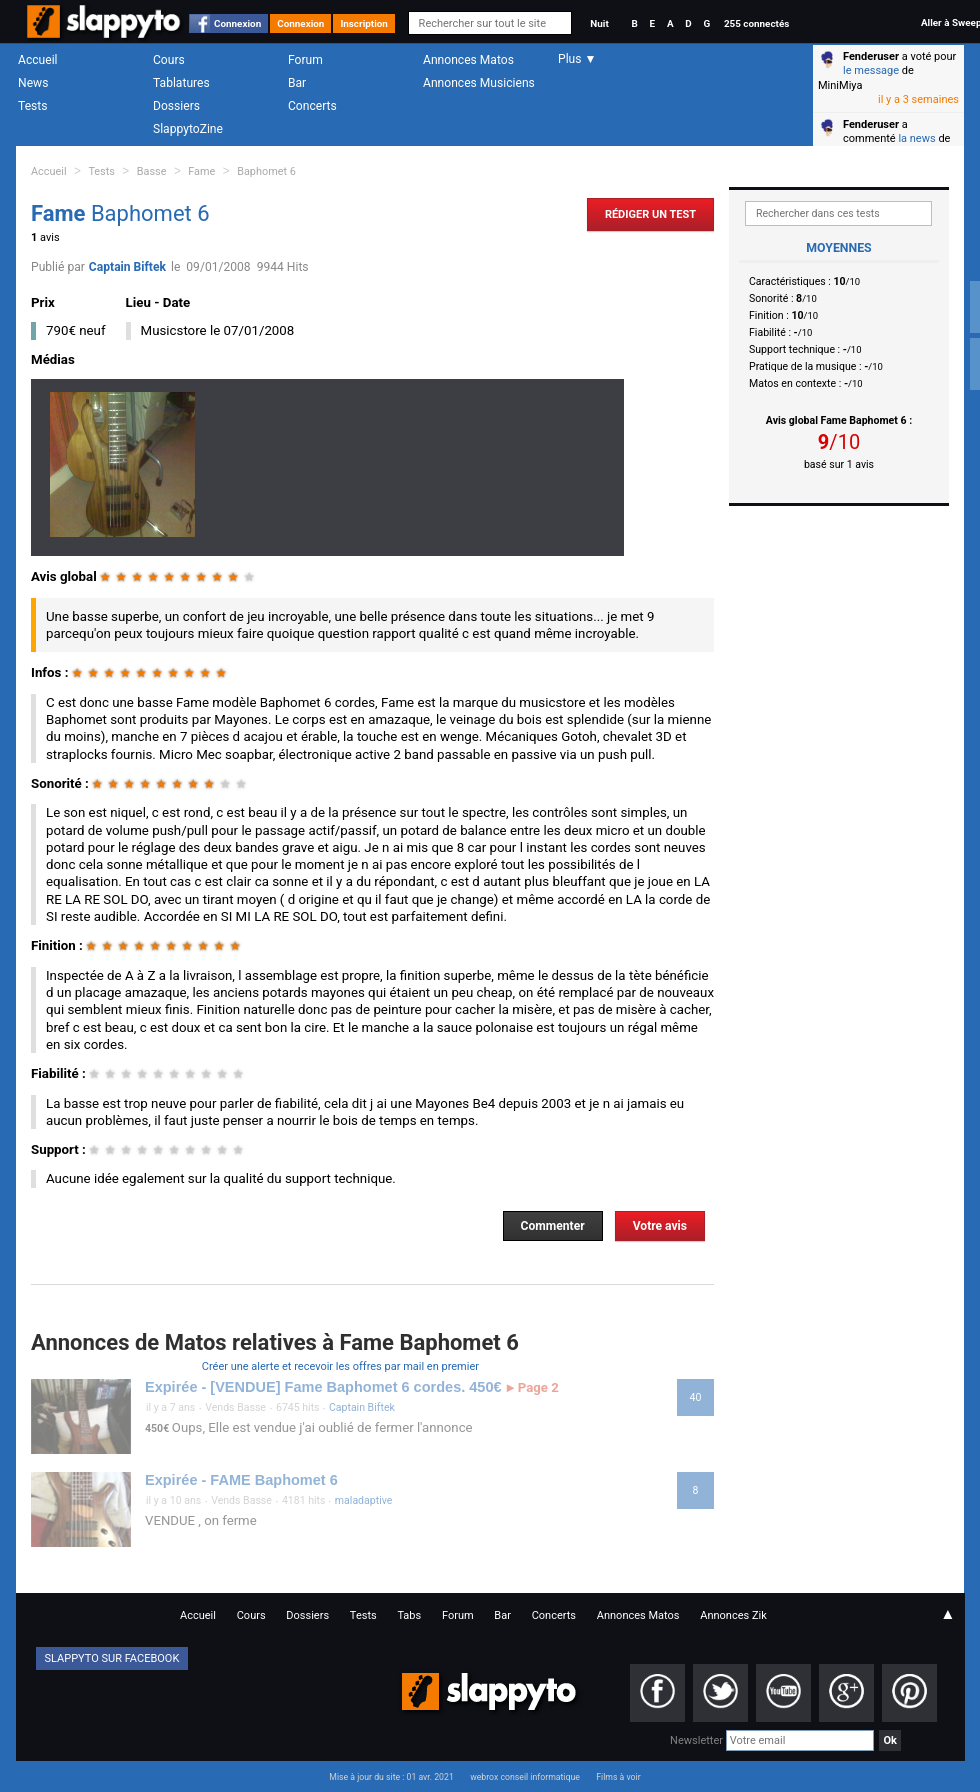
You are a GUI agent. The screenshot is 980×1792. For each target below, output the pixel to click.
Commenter (553, 1226)
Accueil (38, 60)
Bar (297, 83)
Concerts (312, 106)
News (33, 83)
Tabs (409, 1615)
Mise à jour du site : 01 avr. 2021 (391, 1777)
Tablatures (181, 83)
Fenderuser (871, 56)
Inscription (364, 23)
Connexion (237, 23)
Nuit (599, 23)
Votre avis (660, 1226)
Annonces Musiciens (479, 83)
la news (916, 138)
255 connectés (756, 23)
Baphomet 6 (266, 171)
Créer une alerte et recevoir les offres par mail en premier (340, 1366)
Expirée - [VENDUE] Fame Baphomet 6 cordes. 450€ (323, 1387)
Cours (169, 60)
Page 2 (533, 1388)
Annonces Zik (733, 1615)
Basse (152, 171)
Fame (201, 171)
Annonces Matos (468, 60)
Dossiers (176, 106)
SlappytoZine (188, 129)
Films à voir (618, 1777)
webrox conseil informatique (525, 1777)
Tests (32, 106)
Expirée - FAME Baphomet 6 (241, 1480)
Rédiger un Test (650, 214)
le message (871, 70)
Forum (305, 60)
